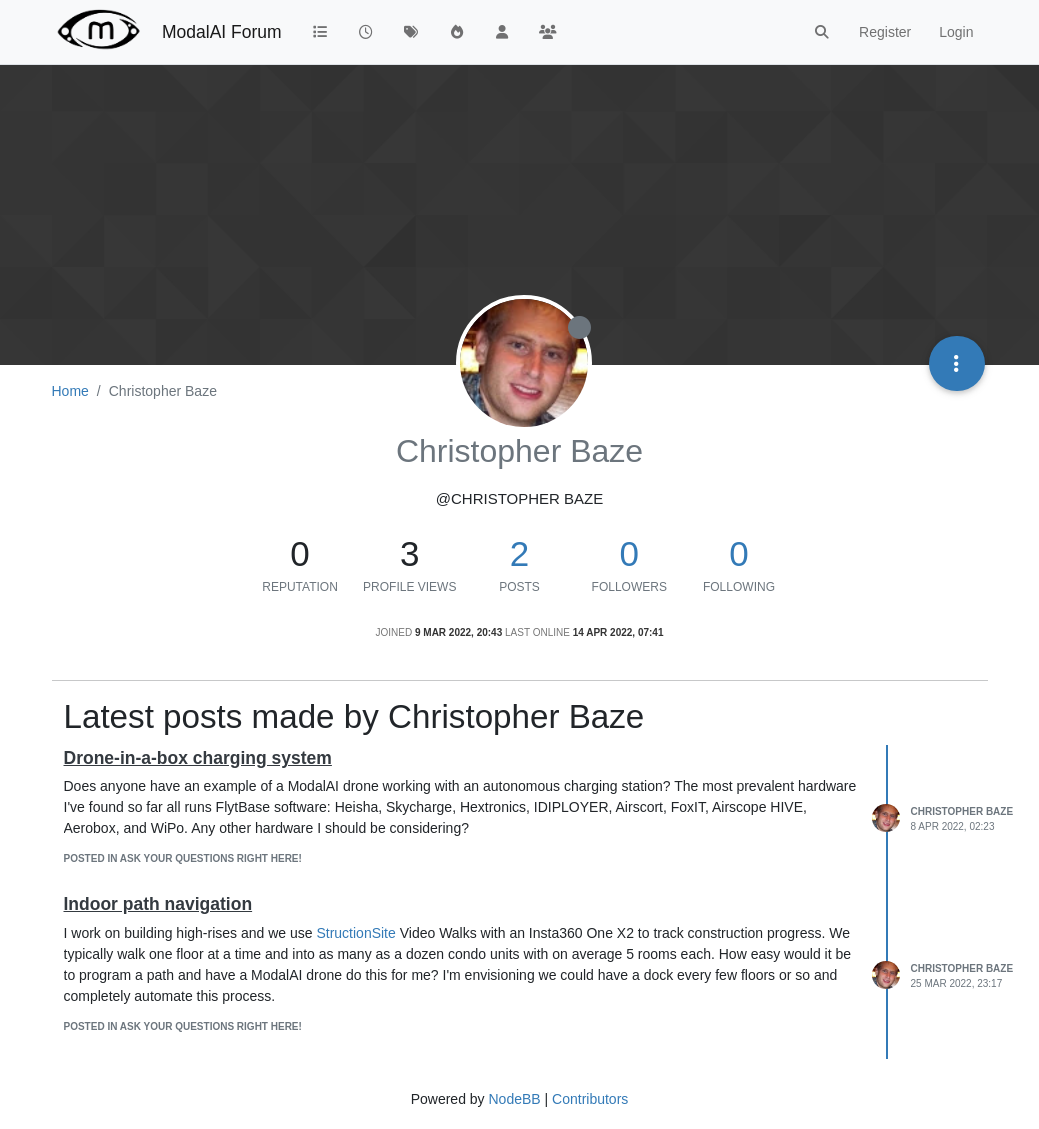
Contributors (590, 1099)
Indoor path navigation (158, 904)
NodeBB (514, 1099)
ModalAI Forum (222, 32)
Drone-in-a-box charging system (198, 758)
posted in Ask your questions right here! (183, 858)
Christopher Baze (962, 811)
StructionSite (355, 933)
